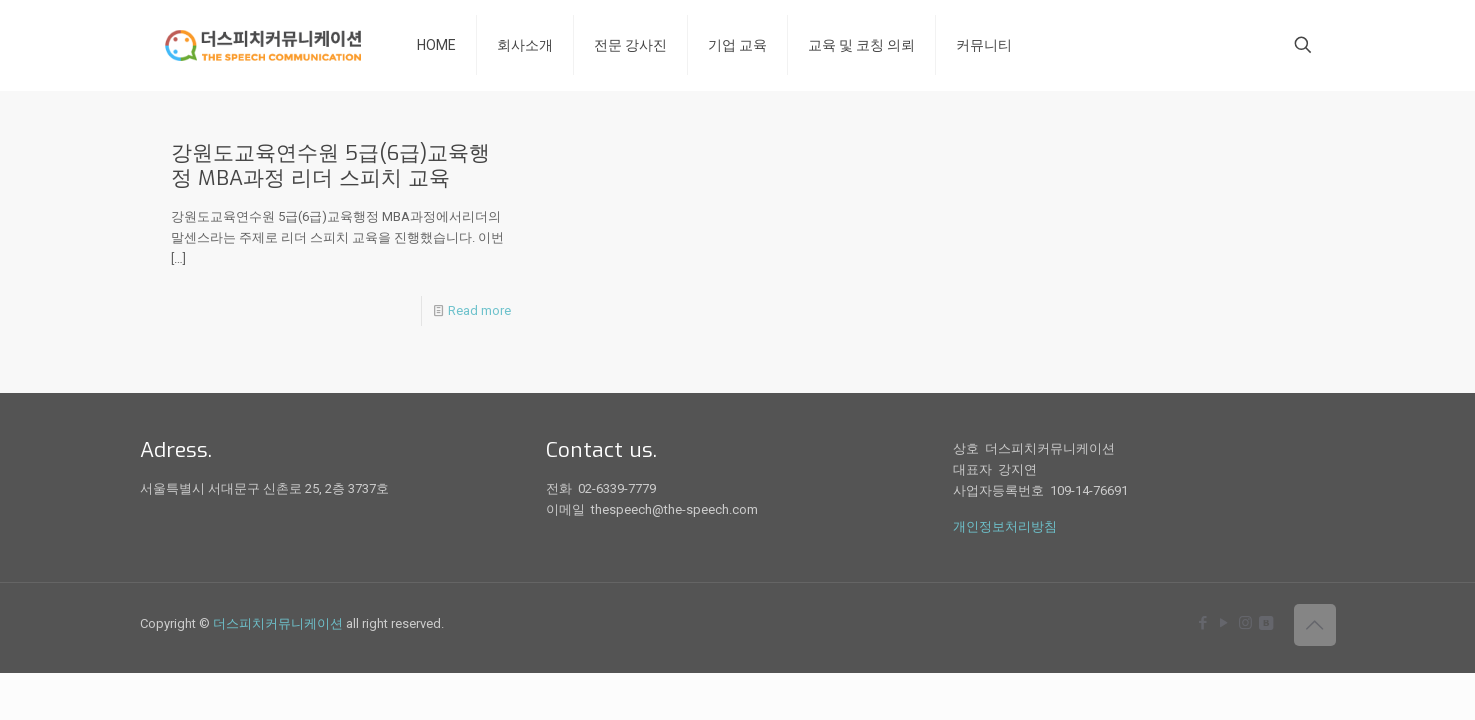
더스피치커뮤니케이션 (278, 623)
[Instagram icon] (1245, 623)
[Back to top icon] (1315, 625)
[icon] (1266, 623)
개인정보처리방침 (1005, 526)
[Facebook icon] (1203, 623)
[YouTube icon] (1224, 623)
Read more (479, 310)
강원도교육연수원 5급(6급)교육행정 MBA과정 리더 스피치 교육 (330, 165)
